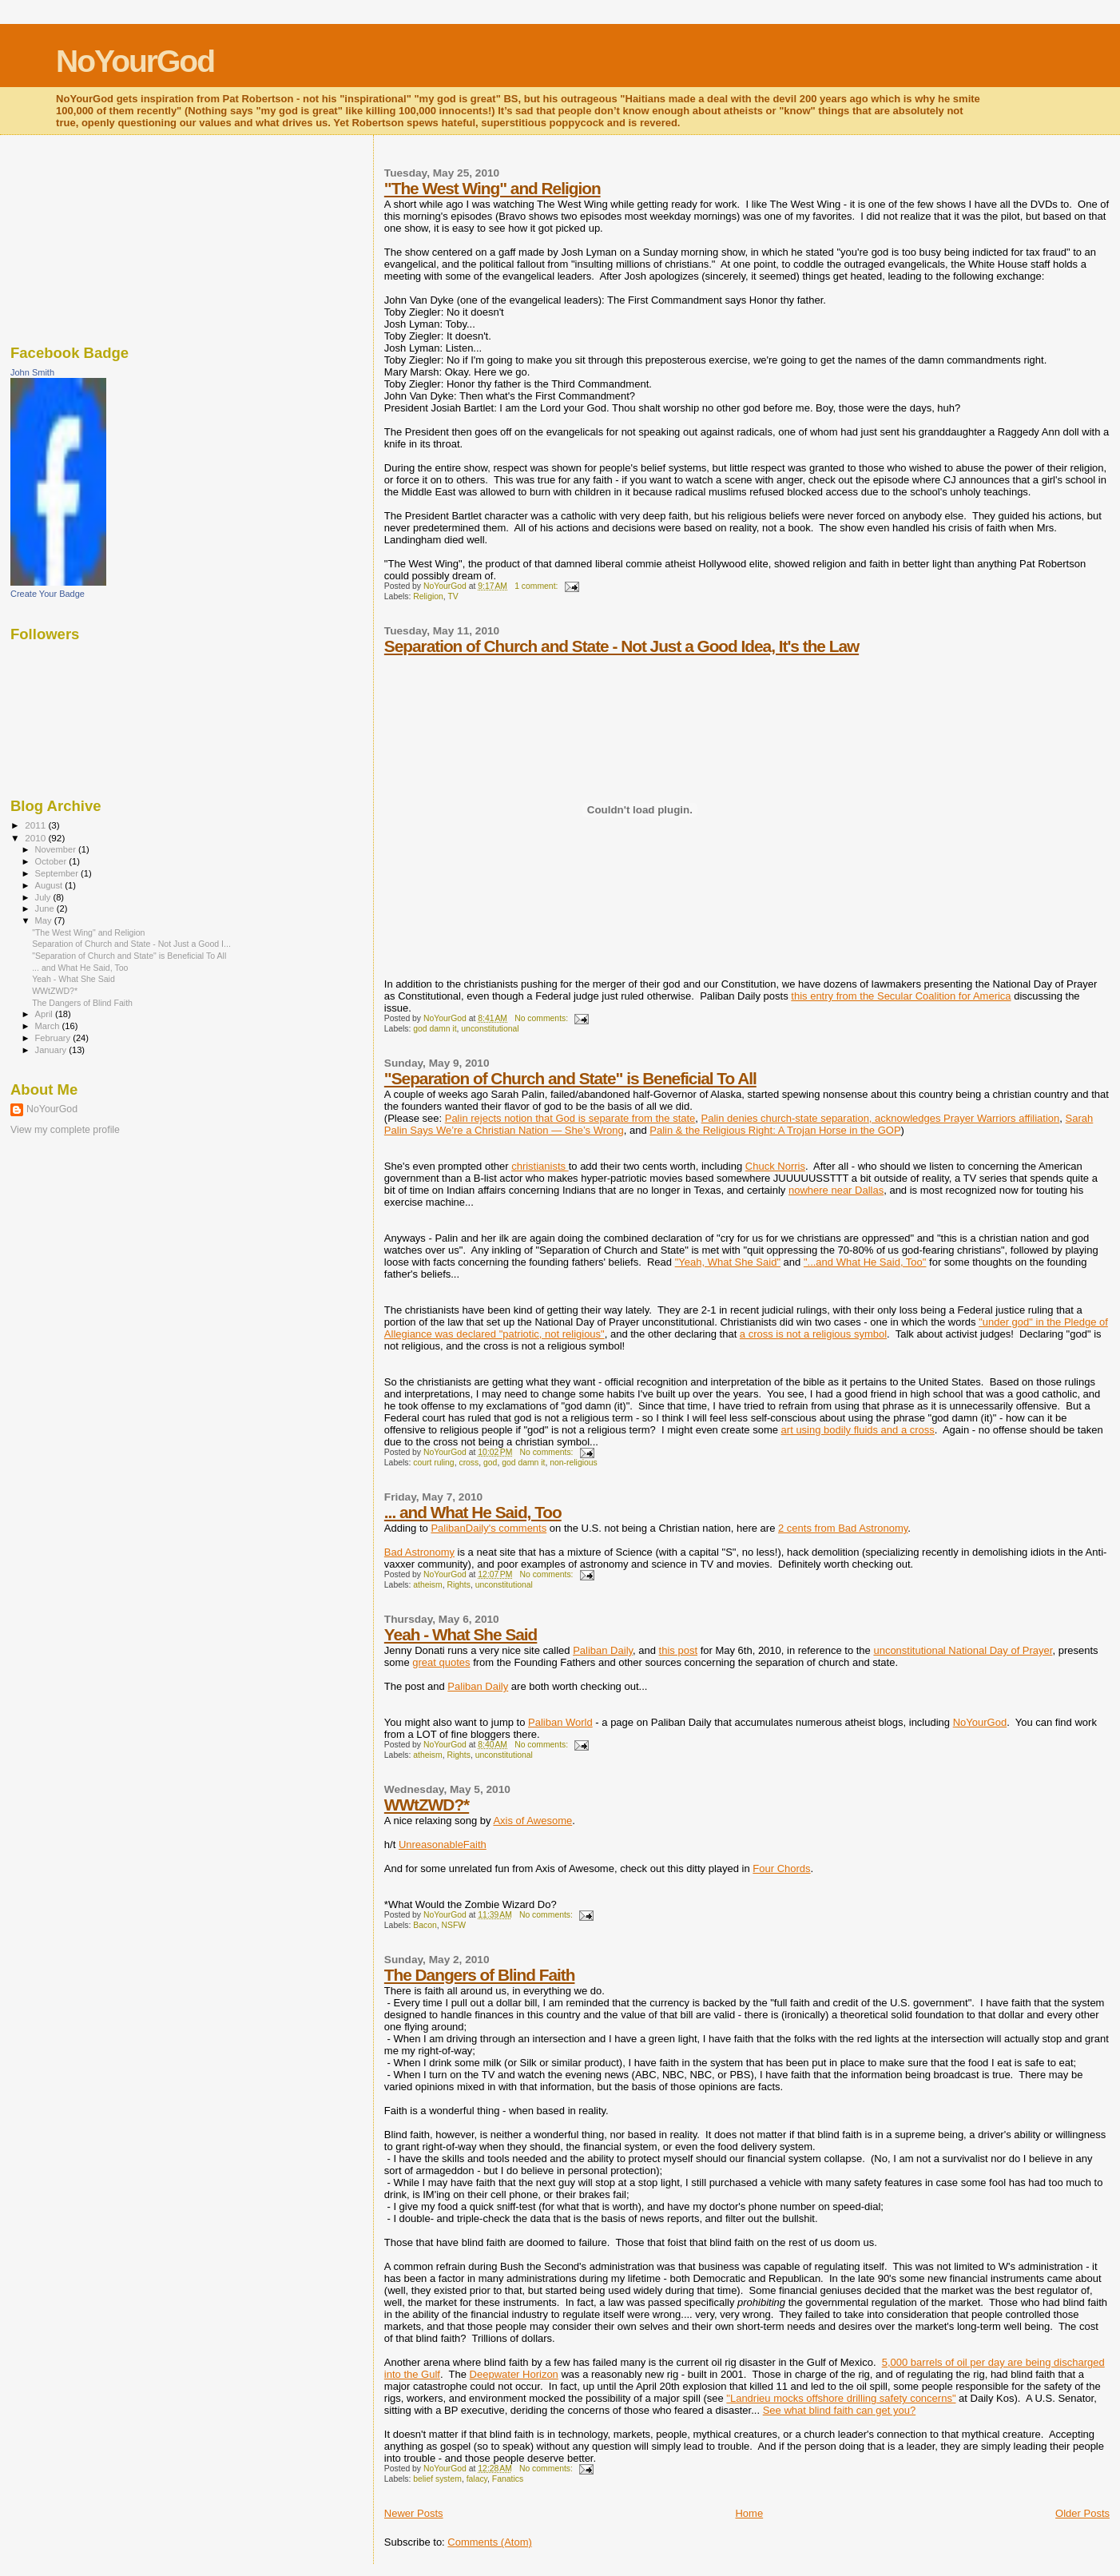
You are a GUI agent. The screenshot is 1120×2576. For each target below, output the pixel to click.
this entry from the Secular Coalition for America (901, 996)
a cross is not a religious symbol (813, 1334)
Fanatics (507, 2479)
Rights (458, 1584)
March (48, 1026)
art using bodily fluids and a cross (858, 1430)
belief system (437, 2479)
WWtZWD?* (426, 1804)
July (44, 897)
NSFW (454, 1925)
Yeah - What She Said (460, 1634)
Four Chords (781, 1868)
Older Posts (1082, 2513)
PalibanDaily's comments (488, 1528)
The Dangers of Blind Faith (479, 1975)
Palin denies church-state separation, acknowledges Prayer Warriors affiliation (880, 1118)
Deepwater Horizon (514, 2374)
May (44, 920)
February (54, 1038)
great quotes (441, 1662)
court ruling (433, 1462)
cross (469, 1462)
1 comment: (537, 586)
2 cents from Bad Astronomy (843, 1528)
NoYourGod (135, 61)
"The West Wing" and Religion (492, 188)
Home (749, 2513)
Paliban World (560, 1722)
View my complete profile (65, 1129)
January (52, 1050)
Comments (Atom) (489, 2542)
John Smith (32, 372)
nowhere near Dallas (836, 1190)
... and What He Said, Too (473, 1512)
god (490, 1462)
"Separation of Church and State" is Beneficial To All (570, 1078)
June (46, 908)
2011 (36, 825)
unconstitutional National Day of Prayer (962, 1650)
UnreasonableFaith (443, 1845)
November (56, 849)
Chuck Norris (775, 1166)
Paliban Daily (603, 1650)
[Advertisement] (90, 236)
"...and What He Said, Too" (865, 1262)
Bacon (424, 1925)
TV (452, 596)
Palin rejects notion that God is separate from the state (570, 1118)
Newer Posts (413, 2513)
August (50, 885)
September (58, 873)
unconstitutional (489, 1028)
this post (678, 1650)
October (52, 861)
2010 (36, 838)
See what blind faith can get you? (839, 2410)
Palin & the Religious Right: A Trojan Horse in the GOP (774, 1130)
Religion (428, 596)
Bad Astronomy (419, 1552)
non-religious (574, 1462)
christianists (540, 1166)
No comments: (542, 1018)
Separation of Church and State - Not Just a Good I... (131, 943)
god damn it (434, 1028)
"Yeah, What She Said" (727, 1262)
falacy (477, 2479)
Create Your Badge (47, 593)
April (45, 1014)
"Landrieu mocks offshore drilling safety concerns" (840, 2398)
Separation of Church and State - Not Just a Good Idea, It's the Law (621, 646)
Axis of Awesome (532, 1821)
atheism (427, 1584)
